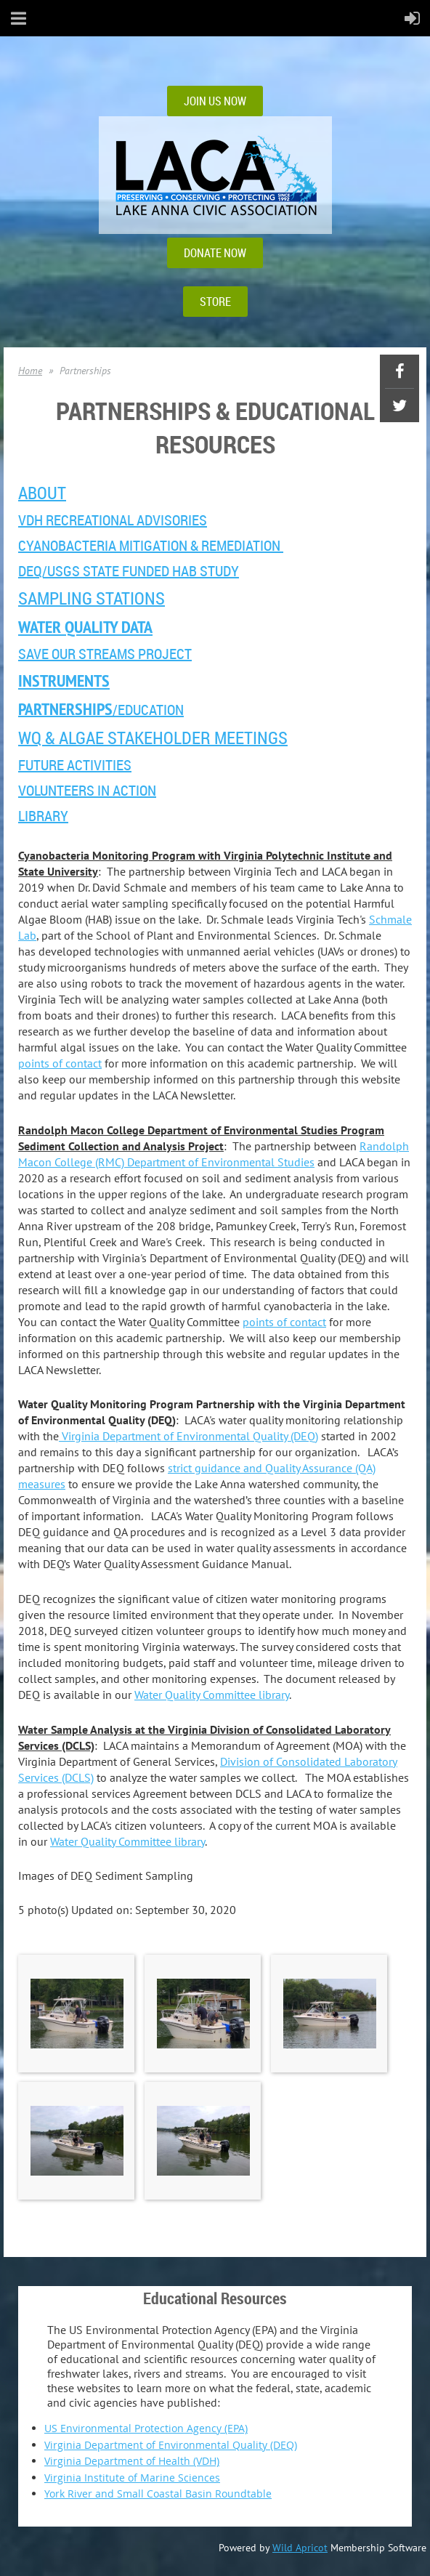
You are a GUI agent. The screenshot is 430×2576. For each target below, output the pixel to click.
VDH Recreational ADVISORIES (112, 520)
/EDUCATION (101, 709)
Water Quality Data (85, 626)
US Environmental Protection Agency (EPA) (146, 2428)
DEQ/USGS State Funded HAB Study (128, 571)
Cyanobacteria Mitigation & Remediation (150, 545)
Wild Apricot (300, 2547)
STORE (215, 302)
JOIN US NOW (215, 101)
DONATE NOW (215, 253)
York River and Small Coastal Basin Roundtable (158, 2493)
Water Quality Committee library (211, 1694)
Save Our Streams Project (105, 653)
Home (30, 370)
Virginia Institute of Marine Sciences (132, 2477)
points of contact (60, 1063)
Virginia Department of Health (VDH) (131, 2461)
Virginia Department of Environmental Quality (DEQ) (188, 1436)
